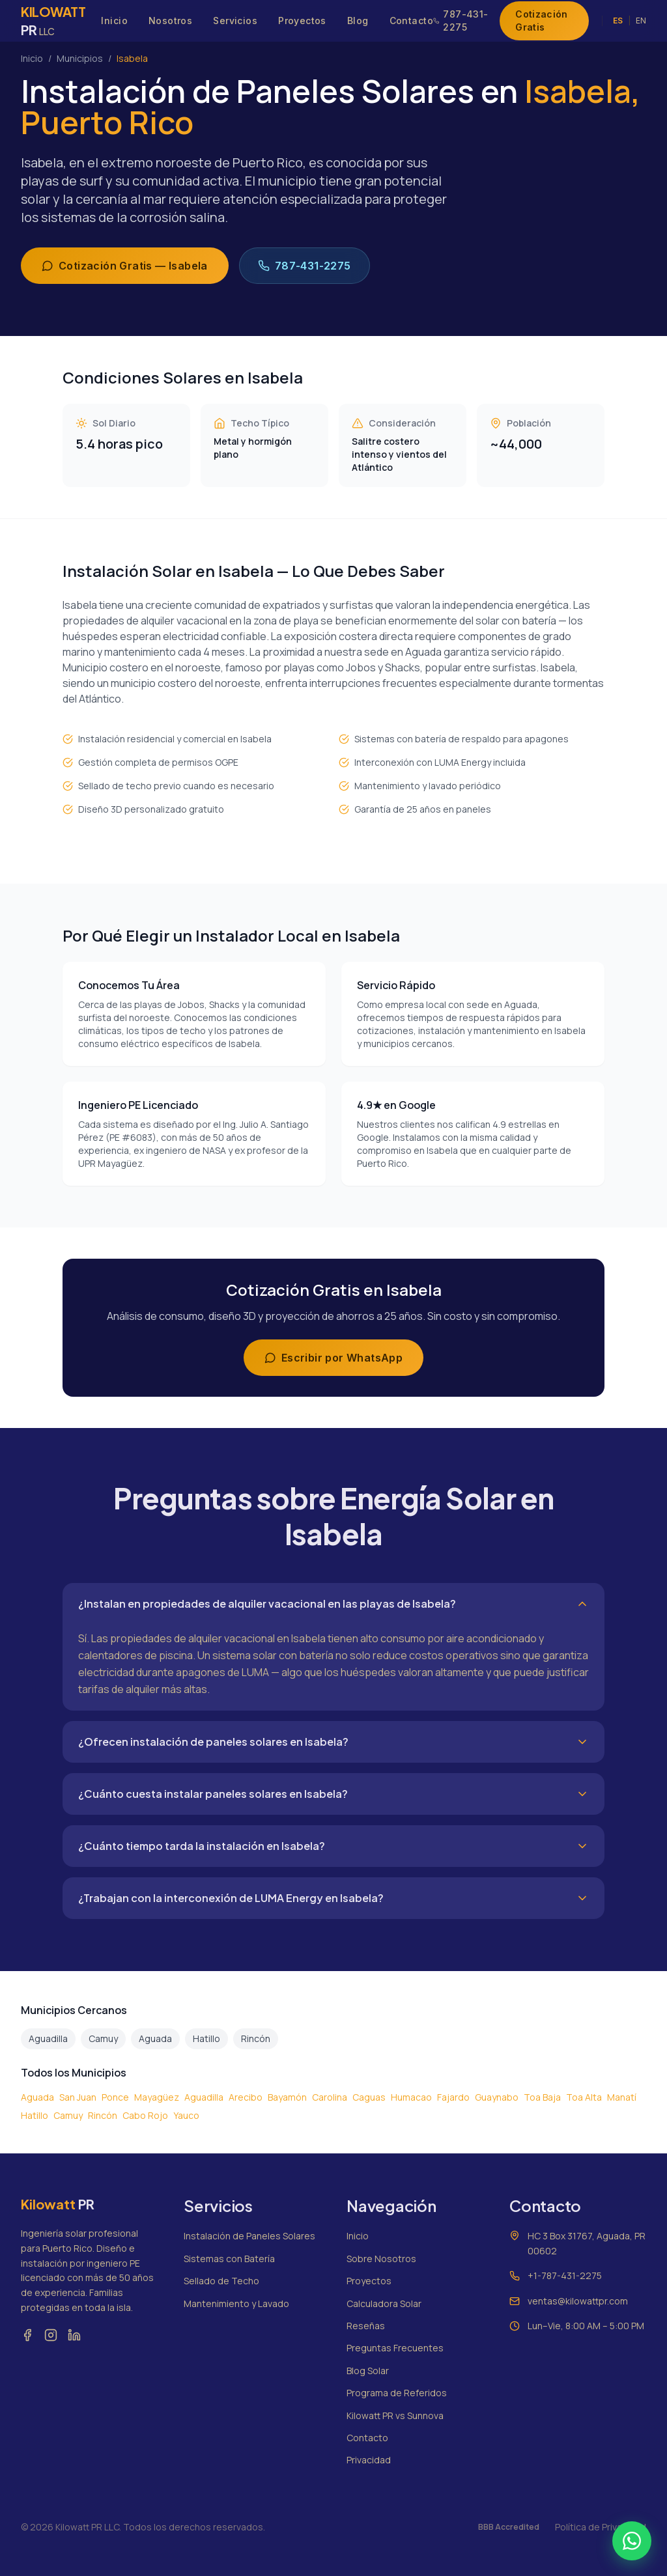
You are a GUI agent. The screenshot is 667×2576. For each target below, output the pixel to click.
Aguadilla (48, 2038)
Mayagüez (156, 2097)
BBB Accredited (508, 2527)
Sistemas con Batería (229, 2258)
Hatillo (206, 2038)
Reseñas (366, 2325)
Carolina (329, 2097)
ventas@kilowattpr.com (578, 2301)
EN (641, 20)
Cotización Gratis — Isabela (125, 265)
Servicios (235, 20)
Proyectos (302, 20)
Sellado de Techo (221, 2281)
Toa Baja (542, 2097)
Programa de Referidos (397, 2393)
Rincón (255, 2038)
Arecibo (246, 2097)
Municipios (80, 58)
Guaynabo (496, 2097)
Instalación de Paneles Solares (249, 2236)
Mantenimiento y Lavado (236, 2303)
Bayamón (287, 2097)
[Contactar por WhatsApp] (631, 2540)
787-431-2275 (461, 20)
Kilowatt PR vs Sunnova (395, 2415)
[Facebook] (27, 2335)
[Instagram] (50, 2335)
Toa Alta (584, 2097)
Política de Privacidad (600, 2527)
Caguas (369, 2097)
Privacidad (369, 2460)
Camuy (103, 2038)
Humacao (411, 2097)
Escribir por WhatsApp (333, 1357)
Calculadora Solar (384, 2303)
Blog (358, 20)
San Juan (77, 2097)
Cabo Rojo (145, 2115)
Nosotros (170, 20)
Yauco (186, 2115)
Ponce (115, 2097)
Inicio (114, 20)
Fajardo (453, 2097)
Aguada (155, 2038)
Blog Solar (368, 2370)
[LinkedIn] (74, 2335)
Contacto (411, 20)
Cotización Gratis (541, 20)
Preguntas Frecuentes (395, 2348)
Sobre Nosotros (381, 2258)
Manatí (621, 2097)
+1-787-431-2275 (565, 2275)
